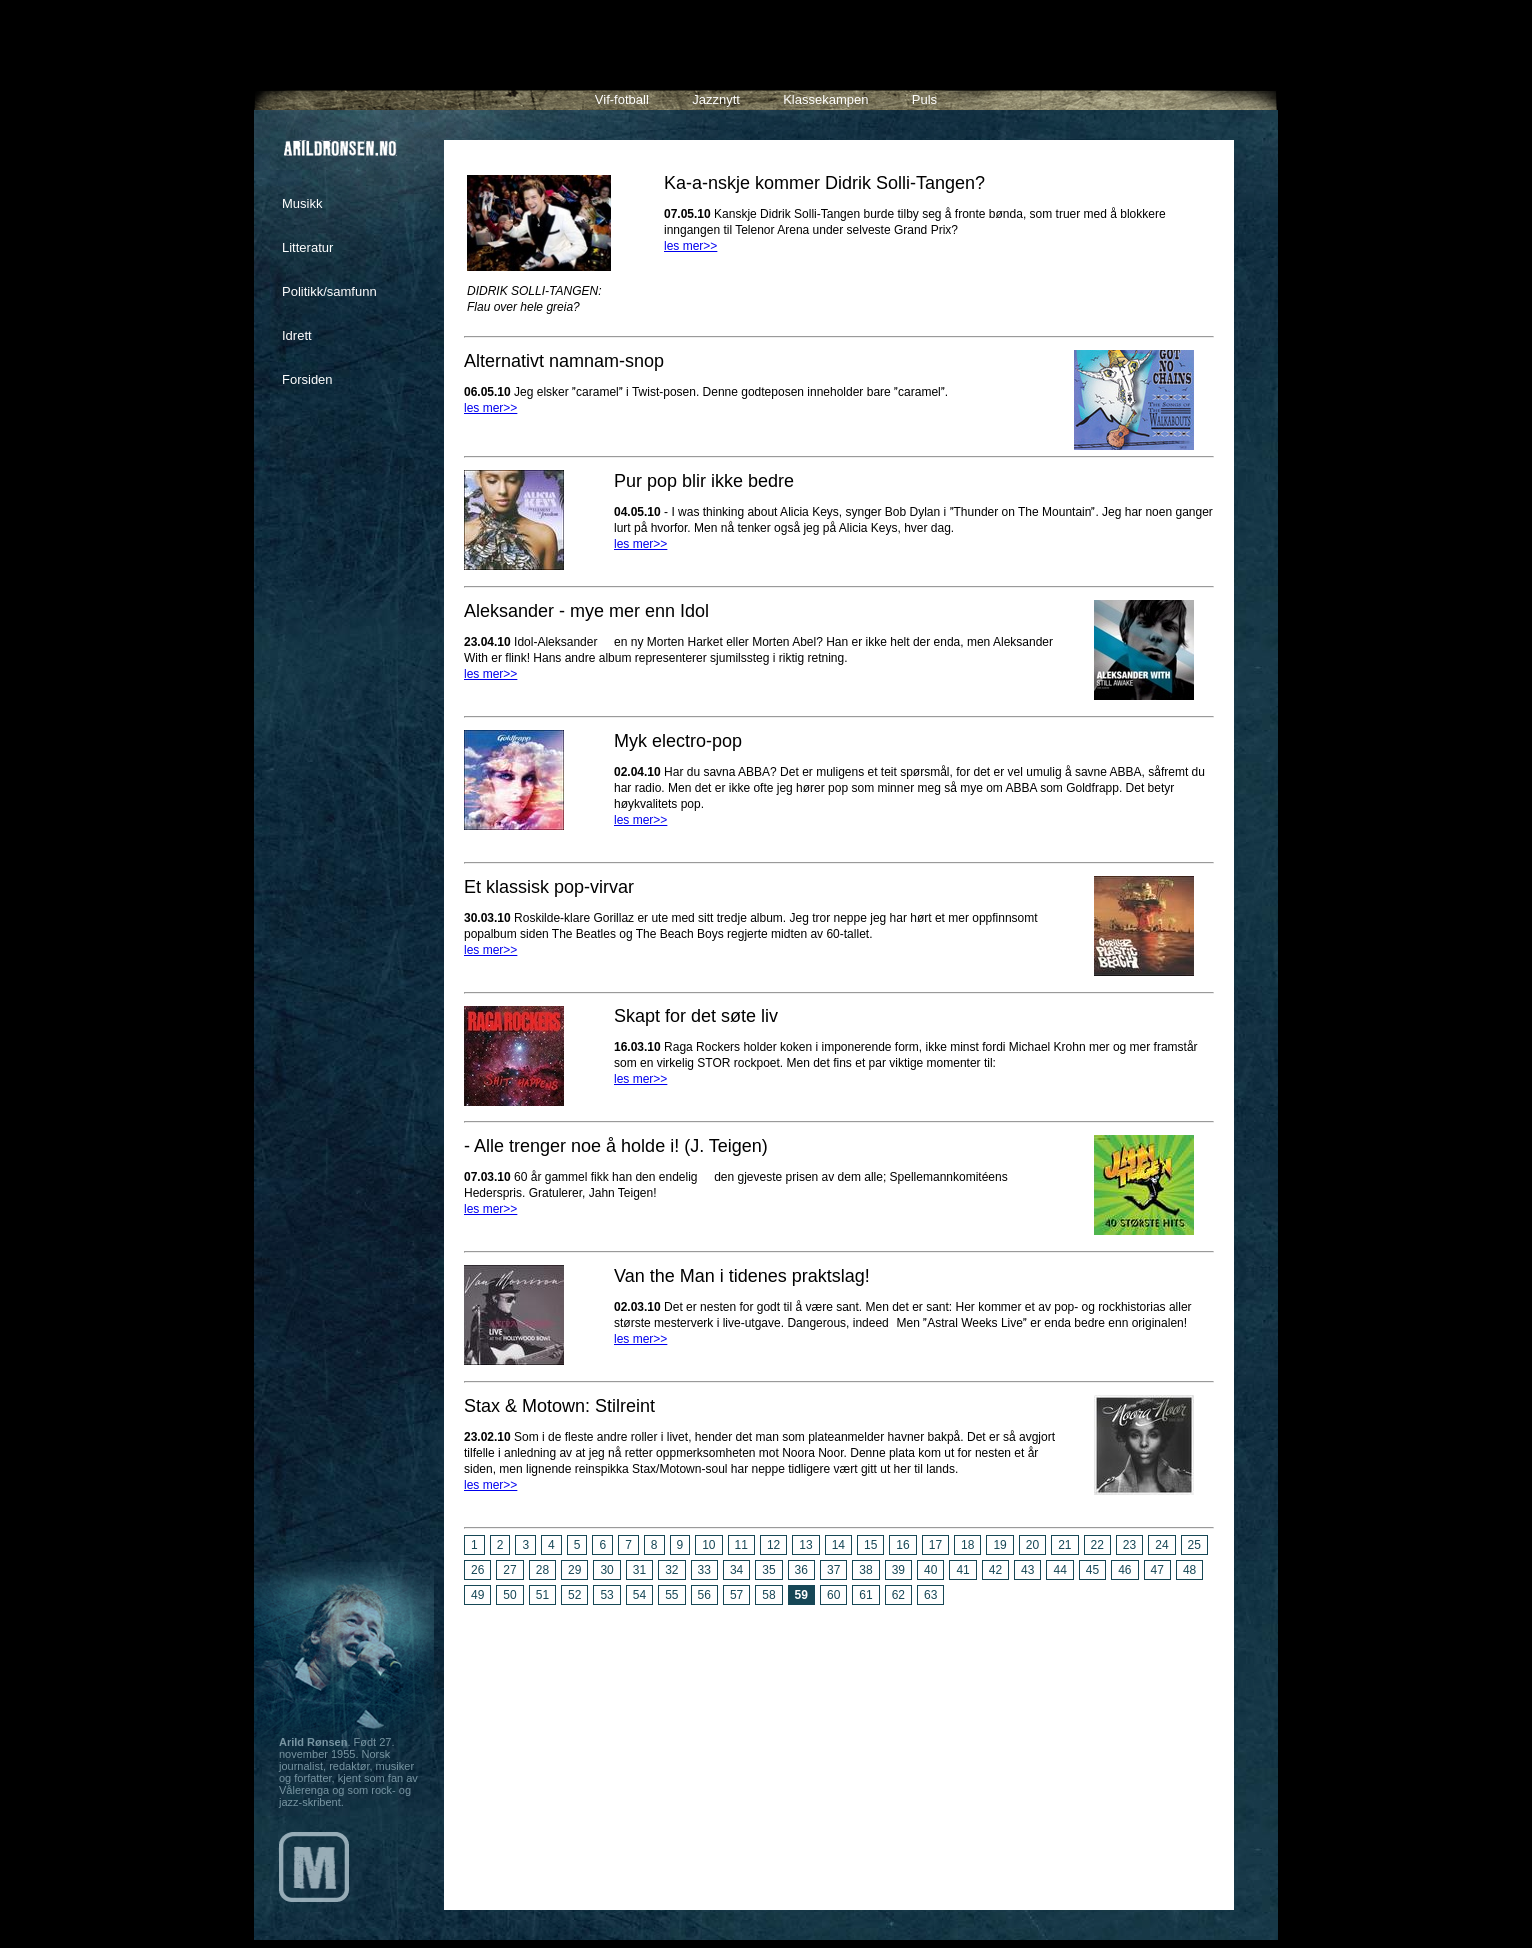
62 (898, 1595)
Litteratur (307, 247)
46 (1124, 1570)
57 (736, 1595)
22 (1097, 1545)
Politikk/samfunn (329, 291)
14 (838, 1545)
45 (1092, 1570)
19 (999, 1545)
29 (574, 1570)
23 (1129, 1545)
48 (1189, 1570)
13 (805, 1545)
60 (833, 1595)
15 (870, 1545)
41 (962, 1570)
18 (967, 1545)
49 (477, 1595)
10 (708, 1545)
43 (1027, 1570)
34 (736, 1570)
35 (768, 1570)
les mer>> (690, 246)
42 (995, 1570)
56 (704, 1595)
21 (1064, 1545)
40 (930, 1570)
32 (671, 1570)
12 (773, 1545)
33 (704, 1570)
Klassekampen (825, 99)
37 (833, 1570)
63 (930, 1595)
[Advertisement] (839, 1750)
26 (477, 1570)
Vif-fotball (622, 99)
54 (639, 1595)
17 (935, 1545)
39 (898, 1570)
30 (606, 1570)
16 (902, 1545)
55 (671, 1595)
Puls (924, 99)
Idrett (297, 335)
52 (574, 1595)
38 (865, 1570)
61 (865, 1595)
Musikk (302, 203)
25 (1194, 1545)
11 (741, 1545)
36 (801, 1570)
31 (639, 1570)
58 (768, 1595)
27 (509, 1570)
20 (1032, 1545)
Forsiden (307, 379)
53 (606, 1595)
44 (1059, 1570)
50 (509, 1595)
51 (542, 1595)
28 (542, 1570)
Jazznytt (716, 99)
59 (801, 1595)
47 (1157, 1570)
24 (1161, 1545)
